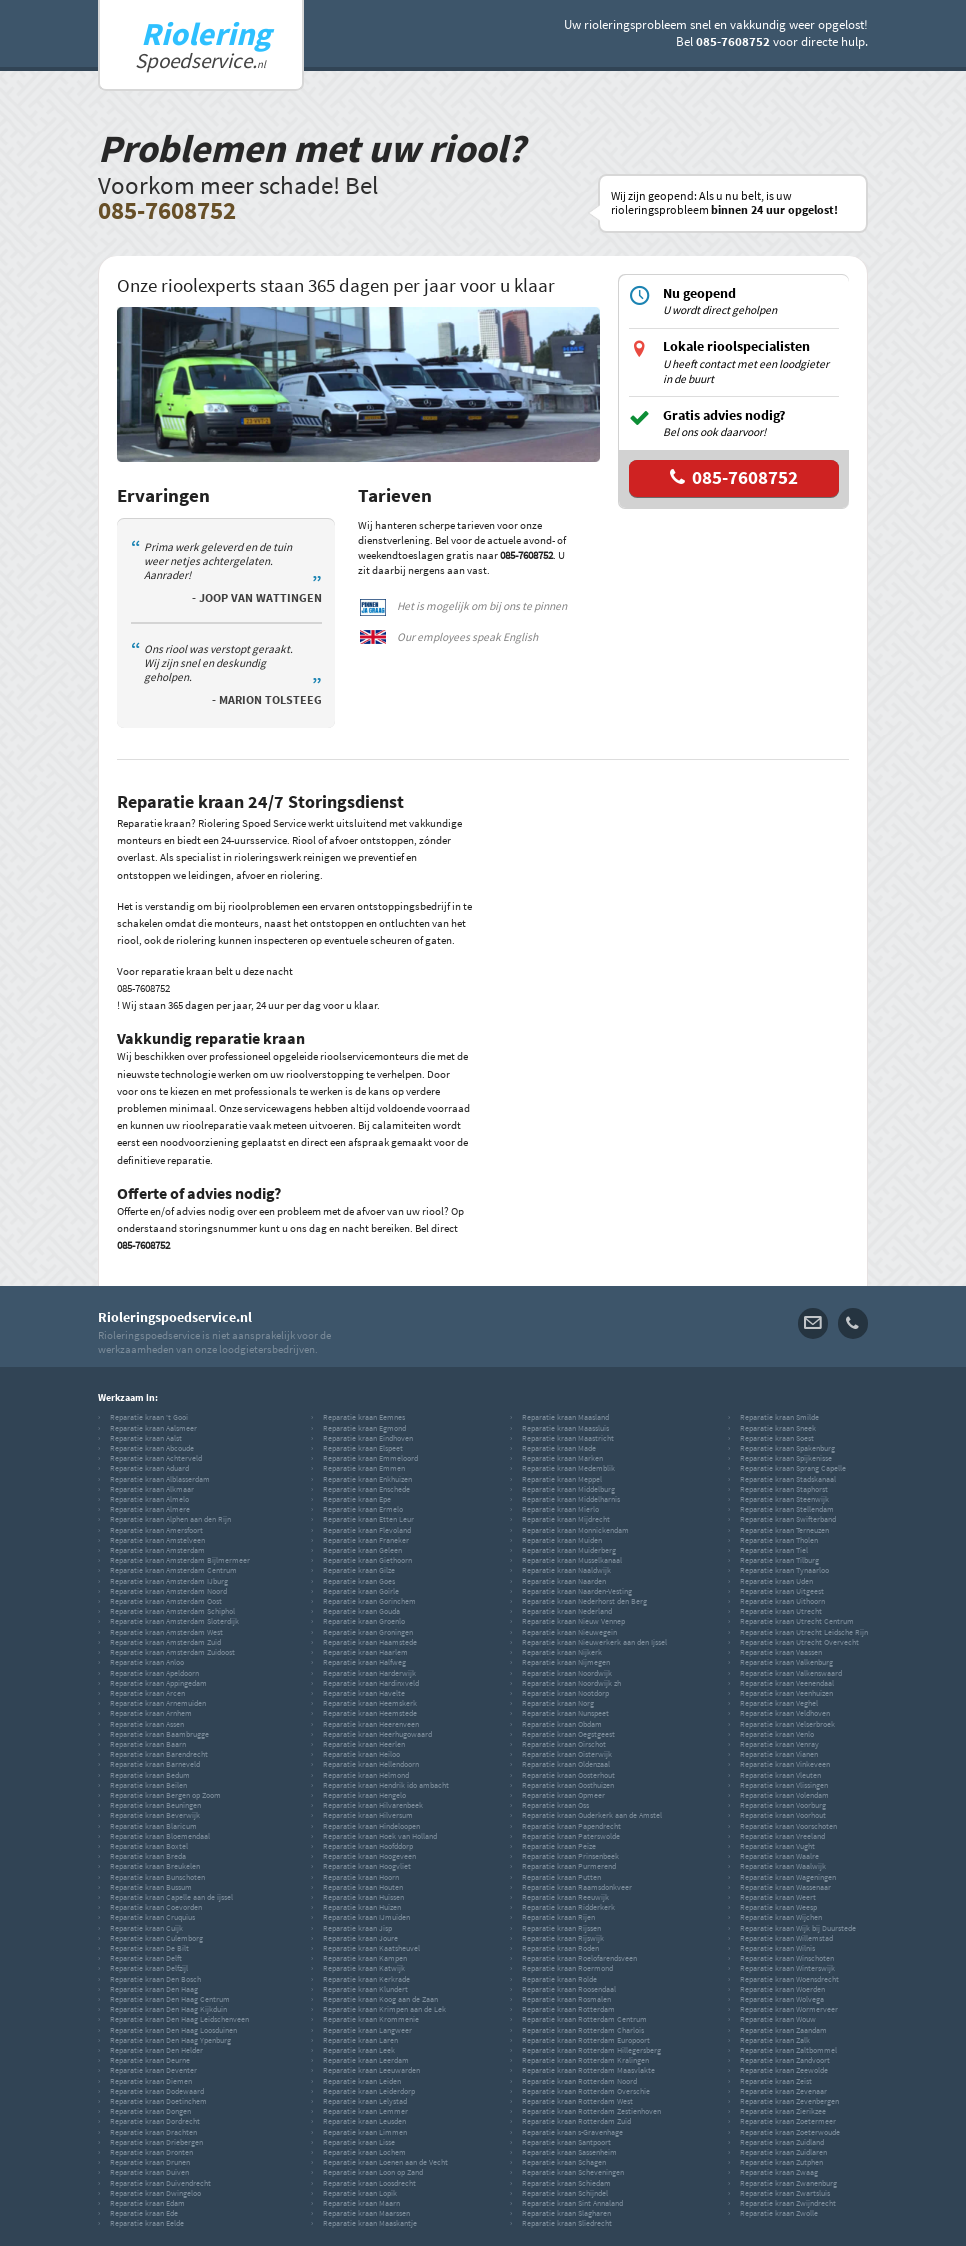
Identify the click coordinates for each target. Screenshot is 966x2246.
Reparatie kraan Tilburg (779, 1560)
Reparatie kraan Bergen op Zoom (165, 1795)
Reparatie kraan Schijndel (565, 2193)
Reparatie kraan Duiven (149, 2172)
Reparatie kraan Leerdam (366, 2060)
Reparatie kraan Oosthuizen (568, 1785)
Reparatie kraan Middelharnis (571, 1499)
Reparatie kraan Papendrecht (571, 1826)
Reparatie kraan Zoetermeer (788, 2121)
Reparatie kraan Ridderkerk (568, 1907)
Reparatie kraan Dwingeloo (155, 2193)
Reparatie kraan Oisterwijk (567, 1754)
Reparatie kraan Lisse (359, 2142)
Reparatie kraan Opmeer (563, 1795)
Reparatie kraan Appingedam (158, 1683)
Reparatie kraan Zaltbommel (788, 2050)
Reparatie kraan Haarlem (365, 1652)
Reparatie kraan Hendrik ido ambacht (386, 1785)
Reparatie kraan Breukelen (155, 1866)
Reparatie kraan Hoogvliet (367, 1866)
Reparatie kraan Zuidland (782, 2142)
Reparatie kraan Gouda (361, 1611)
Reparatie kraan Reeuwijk (565, 1897)
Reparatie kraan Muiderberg (569, 1550)
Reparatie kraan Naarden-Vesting (577, 1591)
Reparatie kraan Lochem (364, 2152)
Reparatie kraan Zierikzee (783, 2111)
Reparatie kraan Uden (776, 1581)
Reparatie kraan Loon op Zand (373, 2172)
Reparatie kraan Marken (562, 1458)
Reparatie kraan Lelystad (365, 2101)
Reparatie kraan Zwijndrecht (788, 2203)
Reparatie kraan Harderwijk (369, 1673)
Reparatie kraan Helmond (366, 1775)
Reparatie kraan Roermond (567, 1968)
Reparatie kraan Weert (778, 1897)
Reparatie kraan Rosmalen (566, 1999)
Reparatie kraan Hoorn (361, 1877)
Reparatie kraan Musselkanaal (572, 1560)
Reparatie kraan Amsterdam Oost (166, 1601)
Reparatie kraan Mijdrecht (566, 1519)
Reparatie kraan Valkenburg (786, 1662)
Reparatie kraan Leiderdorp (369, 2091)
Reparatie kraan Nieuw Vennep (573, 1621)
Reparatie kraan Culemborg (156, 1938)
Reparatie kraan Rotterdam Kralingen (585, 2060)
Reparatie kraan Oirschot (564, 1744)
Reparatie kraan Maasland (565, 1417)
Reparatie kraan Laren (360, 2040)
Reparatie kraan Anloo (147, 1662)
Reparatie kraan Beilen (148, 1785)
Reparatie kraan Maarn (361, 2203)
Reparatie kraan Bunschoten (157, 1877)
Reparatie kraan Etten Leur (368, 1519)
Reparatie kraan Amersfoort (156, 1530)
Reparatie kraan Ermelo (363, 1509)
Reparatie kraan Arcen (147, 1693)
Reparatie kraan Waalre (779, 1856)
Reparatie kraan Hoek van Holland (380, 1836)
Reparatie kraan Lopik (360, 2193)
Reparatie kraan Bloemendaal (160, 1836)
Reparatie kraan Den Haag (154, 1989)
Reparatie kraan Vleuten (780, 1775)
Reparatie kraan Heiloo (361, 1754)
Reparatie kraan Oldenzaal (566, 1764)
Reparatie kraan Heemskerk (370, 1703)
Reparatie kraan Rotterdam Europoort (586, 2040)
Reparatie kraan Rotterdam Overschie (586, 2091)
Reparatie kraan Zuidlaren (783, 2152)
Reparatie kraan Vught (777, 1846)
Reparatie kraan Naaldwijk (566, 1570)
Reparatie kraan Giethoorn (367, 1560)
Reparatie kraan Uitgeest (782, 1591)
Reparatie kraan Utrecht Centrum (797, 1621)
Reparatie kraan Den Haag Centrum (170, 1999)
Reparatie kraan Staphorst (784, 1489)
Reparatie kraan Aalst (146, 1438)
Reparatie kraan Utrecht (781, 1611)
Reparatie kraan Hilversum (368, 1815)
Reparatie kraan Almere (150, 1509)
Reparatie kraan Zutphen (781, 2162)
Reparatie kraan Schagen (564, 2162)
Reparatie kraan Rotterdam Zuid (576, 2121)
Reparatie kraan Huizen (362, 1907)
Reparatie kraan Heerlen (364, 1744)
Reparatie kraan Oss (555, 1805)
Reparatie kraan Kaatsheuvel (371, 1948)
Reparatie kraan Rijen (558, 1917)
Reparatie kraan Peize (559, 1846)
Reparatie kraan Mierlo (560, 1509)
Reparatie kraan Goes (359, 1581)
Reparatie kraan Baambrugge (159, 1734)
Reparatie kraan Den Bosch (155, 1979)
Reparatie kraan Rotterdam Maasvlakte (588, 2070)
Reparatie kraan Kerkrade (366, 1979)
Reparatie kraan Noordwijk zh (571, 1683)
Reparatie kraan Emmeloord (370, 1458)
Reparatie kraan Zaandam (783, 2030)
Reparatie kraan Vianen (779, 1754)
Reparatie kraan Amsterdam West (166, 1632)
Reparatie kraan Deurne (150, 2060)
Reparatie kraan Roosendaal (569, 1989)
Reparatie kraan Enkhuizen (367, 1479)
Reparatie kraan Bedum (150, 1775)
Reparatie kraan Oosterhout (568, 1775)
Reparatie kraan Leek (359, 2050)
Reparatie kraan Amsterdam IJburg (169, 1581)
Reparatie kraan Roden (560, 1948)
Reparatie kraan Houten (363, 1887)
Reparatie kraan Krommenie (371, 2019)
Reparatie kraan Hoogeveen (369, 1856)
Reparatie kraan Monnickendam (575, 1530)
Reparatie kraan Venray (779, 1744)
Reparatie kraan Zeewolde (784, 2070)
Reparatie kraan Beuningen (155, 1805)
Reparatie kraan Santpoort (566, 2142)
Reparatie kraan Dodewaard (157, 2091)
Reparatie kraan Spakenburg (787, 1448)
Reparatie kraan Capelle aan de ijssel (171, 1897)
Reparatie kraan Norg (558, 1703)
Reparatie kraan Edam (147, 2203)
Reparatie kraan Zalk (775, 2040)
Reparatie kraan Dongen (150, 2111)
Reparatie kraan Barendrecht (159, 1754)
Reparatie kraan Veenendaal (787, 1683)
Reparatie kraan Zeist (776, 2081)
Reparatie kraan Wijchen (781, 1917)
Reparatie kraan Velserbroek (787, 1724)
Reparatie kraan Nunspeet (565, 1713)
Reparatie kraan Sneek (778, 1428)
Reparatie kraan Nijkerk (562, 1652)
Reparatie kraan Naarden (564, 1581)
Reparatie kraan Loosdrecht (369, 2183)
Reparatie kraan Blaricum (153, 1826)
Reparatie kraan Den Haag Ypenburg (170, 2040)
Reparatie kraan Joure (360, 1938)
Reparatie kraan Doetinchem (158, 2101)
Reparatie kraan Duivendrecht (160, 2183)
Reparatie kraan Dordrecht (155, 2121)
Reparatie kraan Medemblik (568, 1468)
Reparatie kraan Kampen (365, 1958)
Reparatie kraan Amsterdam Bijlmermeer (180, 1560)
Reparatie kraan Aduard (149, 1468)
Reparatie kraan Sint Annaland (572, 2203)
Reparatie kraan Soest (777, 1438)
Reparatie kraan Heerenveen (371, 1724)
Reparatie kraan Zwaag (779, 2172)
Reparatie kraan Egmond (364, 1428)
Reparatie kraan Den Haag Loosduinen (173, 2030)
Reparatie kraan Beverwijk (155, 1815)
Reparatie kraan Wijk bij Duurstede (798, 1928)
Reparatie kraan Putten (561, 1877)
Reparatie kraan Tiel (774, 1550)
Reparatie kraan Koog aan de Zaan (380, 1999)
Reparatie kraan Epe (357, 1499)
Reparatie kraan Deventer (153, 2070)
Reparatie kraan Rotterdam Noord (579, 2081)
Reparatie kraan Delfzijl (149, 1968)
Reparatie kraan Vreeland (782, 1836)
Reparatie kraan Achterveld (156, 1458)
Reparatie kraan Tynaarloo (784, 1570)
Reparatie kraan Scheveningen (573, 2172)
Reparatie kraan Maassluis (565, 1428)
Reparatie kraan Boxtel (149, 1846)
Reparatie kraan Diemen (151, 2081)
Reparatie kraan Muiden (562, 1540)
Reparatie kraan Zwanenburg (788, 2183)
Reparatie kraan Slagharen (566, 2213)
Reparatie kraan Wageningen (788, 1877)
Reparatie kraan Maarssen (366, 2213)
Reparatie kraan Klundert (365, 1989)
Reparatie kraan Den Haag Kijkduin (168, 2009)
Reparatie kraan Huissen (363, 1897)
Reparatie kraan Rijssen (561, 1928)
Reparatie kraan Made (559, 1448)
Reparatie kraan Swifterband (788, 1519)
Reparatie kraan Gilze (359, 1570)
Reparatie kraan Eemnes (364, 1417)
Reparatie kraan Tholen (779, 1540)
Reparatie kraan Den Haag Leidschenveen (179, 2019)
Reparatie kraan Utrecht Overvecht (799, 1642)
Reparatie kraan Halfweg (364, 1662)
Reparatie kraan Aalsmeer (153, 1428)
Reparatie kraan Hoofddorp (368, 1846)
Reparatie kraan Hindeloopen (371, 1826)
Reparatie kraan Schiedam (566, 2183)
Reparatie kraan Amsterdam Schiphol (172, 1611)
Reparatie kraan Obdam (562, 1724)
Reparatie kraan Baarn (148, 1744)
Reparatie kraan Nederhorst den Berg (584, 1601)
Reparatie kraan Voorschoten (788, 1826)
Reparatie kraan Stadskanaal (788, 1479)
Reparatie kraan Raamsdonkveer (577, 1887)
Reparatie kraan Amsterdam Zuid (165, 1642)
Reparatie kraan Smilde (779, 1417)
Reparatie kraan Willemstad (786, 1938)
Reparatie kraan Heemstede (370, 1713)
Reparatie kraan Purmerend (569, 1866)
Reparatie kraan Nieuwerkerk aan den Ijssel (594, 1642)
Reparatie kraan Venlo (777, 1734)
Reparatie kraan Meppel (562, 1479)
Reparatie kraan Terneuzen (784, 1530)
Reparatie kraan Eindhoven (368, 1438)
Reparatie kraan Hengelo (364, 1795)
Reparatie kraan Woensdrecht (789, 1979)
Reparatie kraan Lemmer (365, 2111)
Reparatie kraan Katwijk (364, 1968)
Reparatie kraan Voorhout (783, 1815)
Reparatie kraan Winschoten (787, 1958)
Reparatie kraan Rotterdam (568, 2009)
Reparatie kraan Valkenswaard (791, 1673)
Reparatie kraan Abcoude (152, 1448)
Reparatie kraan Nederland (567, 1611)
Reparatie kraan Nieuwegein (569, 1632)
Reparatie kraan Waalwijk (783, 1866)
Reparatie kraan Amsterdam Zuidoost (172, 1652)
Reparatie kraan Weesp (778, 1907)
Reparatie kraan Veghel (779, 1703)
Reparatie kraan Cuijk (146, 1928)
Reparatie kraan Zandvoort (785, 2060)
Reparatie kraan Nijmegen (566, 1662)
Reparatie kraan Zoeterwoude (790, 2132)
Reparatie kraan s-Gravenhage (572, 2132)
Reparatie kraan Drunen (150, 2162)
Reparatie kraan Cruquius (152, 1917)
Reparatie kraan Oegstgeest (568, 1734)
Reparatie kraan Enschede (366, 1489)
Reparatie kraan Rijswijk (563, 1938)
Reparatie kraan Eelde (147, 2223)
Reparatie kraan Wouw (778, 2019)
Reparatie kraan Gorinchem (369, 1601)
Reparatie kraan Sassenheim (569, 2152)
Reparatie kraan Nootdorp (565, 1693)
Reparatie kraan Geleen (362, 1550)
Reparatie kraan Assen (147, 1724)
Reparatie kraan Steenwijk (784, 1499)
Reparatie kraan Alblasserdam (160, 1479)
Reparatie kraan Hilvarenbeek (373, 1805)
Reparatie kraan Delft (146, 1958)
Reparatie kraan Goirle (361, 1591)
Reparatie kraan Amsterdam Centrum (173, 1570)
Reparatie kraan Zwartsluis (785, 2193)
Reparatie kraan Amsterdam (157, 1550)
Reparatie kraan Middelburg (568, 1489)
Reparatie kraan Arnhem (151, 1713)
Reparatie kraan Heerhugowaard (377, 1734)
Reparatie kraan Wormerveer (789, 2009)
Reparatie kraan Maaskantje (370, 2223)
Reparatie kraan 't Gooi (149, 1417)
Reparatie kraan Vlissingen (784, 1785)
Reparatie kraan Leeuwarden (371, 2070)
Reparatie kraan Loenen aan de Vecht (385, 2162)
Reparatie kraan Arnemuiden (158, 1703)
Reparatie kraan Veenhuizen (786, 1693)
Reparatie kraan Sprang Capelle (793, 1468)
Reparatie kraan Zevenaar (783, 2091)
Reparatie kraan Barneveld (155, 1764)
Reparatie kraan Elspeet (363, 1448)
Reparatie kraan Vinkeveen (785, 1764)
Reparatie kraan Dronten (151, 2152)
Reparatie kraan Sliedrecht (567, 2223)
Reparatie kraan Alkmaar (152, 1489)
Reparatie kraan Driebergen (156, 2142)
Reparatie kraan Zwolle (779, 2213)
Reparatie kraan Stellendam (787, 1509)
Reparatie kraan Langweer (367, 2030)
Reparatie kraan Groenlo (364, 1621)
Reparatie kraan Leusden (364, 2121)
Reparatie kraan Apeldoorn (154, 1673)
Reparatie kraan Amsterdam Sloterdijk (174, 1621)
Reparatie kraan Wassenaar (785, 1887)
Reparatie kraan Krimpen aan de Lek (384, 2009)
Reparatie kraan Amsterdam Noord (168, 1591)
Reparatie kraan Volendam (784, 1795)
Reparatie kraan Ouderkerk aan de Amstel (592, 1815)
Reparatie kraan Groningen (368, 1632)
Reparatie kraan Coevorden (156, 1907)
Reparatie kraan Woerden (782, 1989)
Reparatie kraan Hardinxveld (371, 1683)
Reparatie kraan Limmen (365, 2132)
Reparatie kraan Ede (144, 2213)
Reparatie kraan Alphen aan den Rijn (170, 1519)
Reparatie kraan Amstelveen (157, 1540)
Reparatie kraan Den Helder (156, 2050)
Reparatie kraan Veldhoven (785, 1713)
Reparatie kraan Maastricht (568, 1438)
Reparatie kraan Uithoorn (782, 1601)
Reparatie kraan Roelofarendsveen (579, 1958)
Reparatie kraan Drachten (153, 2132)
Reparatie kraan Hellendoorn (371, 1764)
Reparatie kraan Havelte (364, 1693)
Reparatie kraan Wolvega (782, 1999)
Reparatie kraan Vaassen (781, 1652)
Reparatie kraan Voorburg (783, 1805)
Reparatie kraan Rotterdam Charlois (583, 2030)
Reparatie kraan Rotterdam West (577, 2101)
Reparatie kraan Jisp (357, 1928)
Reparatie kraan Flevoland (367, 1530)
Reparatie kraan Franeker (366, 1540)
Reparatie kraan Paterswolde (571, 1836)
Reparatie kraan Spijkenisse (786, 1458)
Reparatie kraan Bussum (151, 1887)
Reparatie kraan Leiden (362, 2081)
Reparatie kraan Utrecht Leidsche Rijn (804, 1632)
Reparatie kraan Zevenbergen (789, 2101)
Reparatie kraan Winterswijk (787, 1968)
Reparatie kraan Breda (148, 1856)
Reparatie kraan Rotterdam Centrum (584, 2019)
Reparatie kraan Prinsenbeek (570, 1856)
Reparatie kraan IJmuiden (366, 1917)
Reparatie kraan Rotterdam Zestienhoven (591, 2111)
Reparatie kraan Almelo (149, 1499)
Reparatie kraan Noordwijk (567, 1673)
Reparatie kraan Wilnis (777, 1948)
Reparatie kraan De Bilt (149, 1948)
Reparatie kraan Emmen (364, 1468)
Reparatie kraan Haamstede (370, 1642)
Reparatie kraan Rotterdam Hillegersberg (591, 2050)
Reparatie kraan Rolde (559, 1979)
